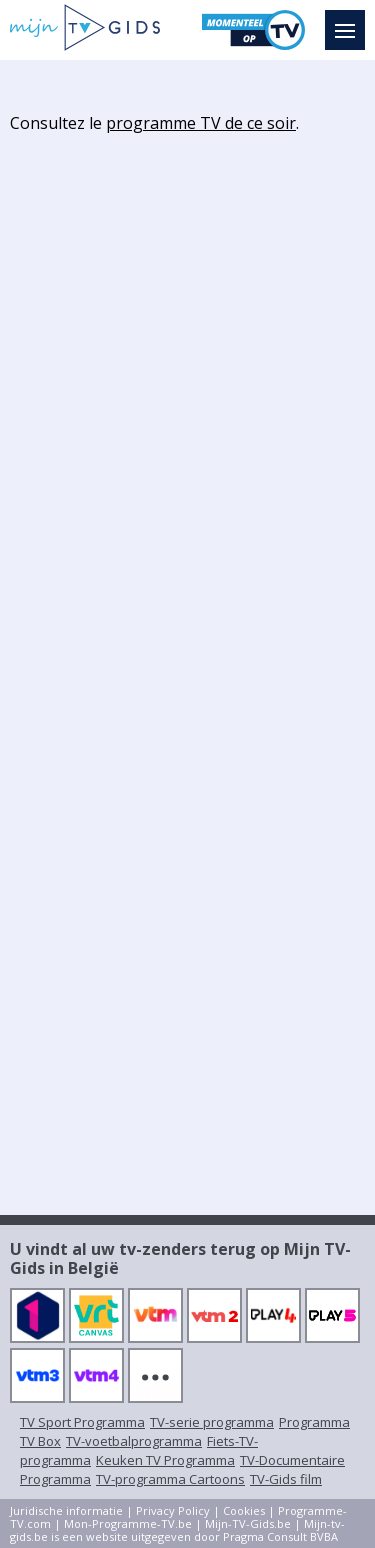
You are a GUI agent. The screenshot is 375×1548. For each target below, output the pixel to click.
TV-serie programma (212, 1422)
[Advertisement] (187, 333)
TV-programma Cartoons (170, 1479)
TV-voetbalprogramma (134, 1441)
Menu (350, 21)
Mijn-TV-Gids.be (248, 1523)
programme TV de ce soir (201, 123)
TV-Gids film (286, 1479)
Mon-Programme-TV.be (128, 1523)
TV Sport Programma (82, 1422)
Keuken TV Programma (165, 1460)
